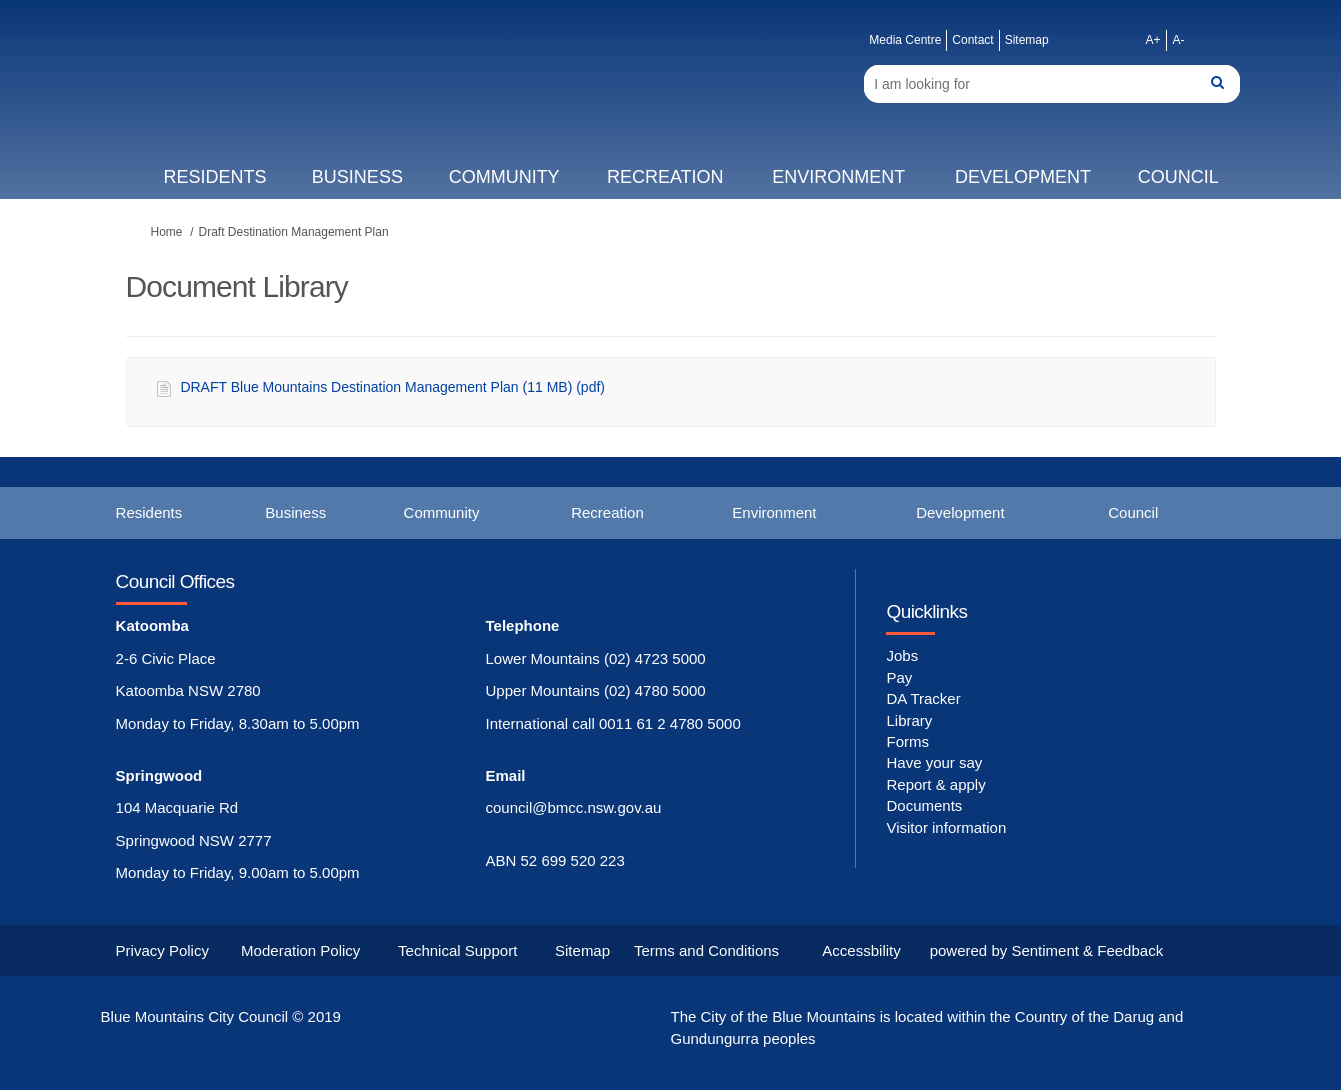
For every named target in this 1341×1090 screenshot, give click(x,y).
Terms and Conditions (706, 950)
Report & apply (935, 784)
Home (167, 232)
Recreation (665, 177)
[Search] (1052, 84)
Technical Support (457, 950)
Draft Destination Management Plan (294, 232)
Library (909, 720)
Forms (907, 741)
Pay (899, 677)
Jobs (902, 655)
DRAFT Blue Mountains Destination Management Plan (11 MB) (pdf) (392, 387)
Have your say (934, 762)
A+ (1152, 40)
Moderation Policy (300, 950)
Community (504, 177)
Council (1178, 177)
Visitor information (946, 827)
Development (1023, 177)
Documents (924, 805)
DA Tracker (923, 698)
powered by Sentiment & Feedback (1046, 950)
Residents (215, 177)
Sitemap (1027, 40)
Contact (972, 40)
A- (1178, 40)
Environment (838, 177)
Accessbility (861, 950)
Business (357, 177)
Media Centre (905, 40)
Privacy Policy (162, 950)
